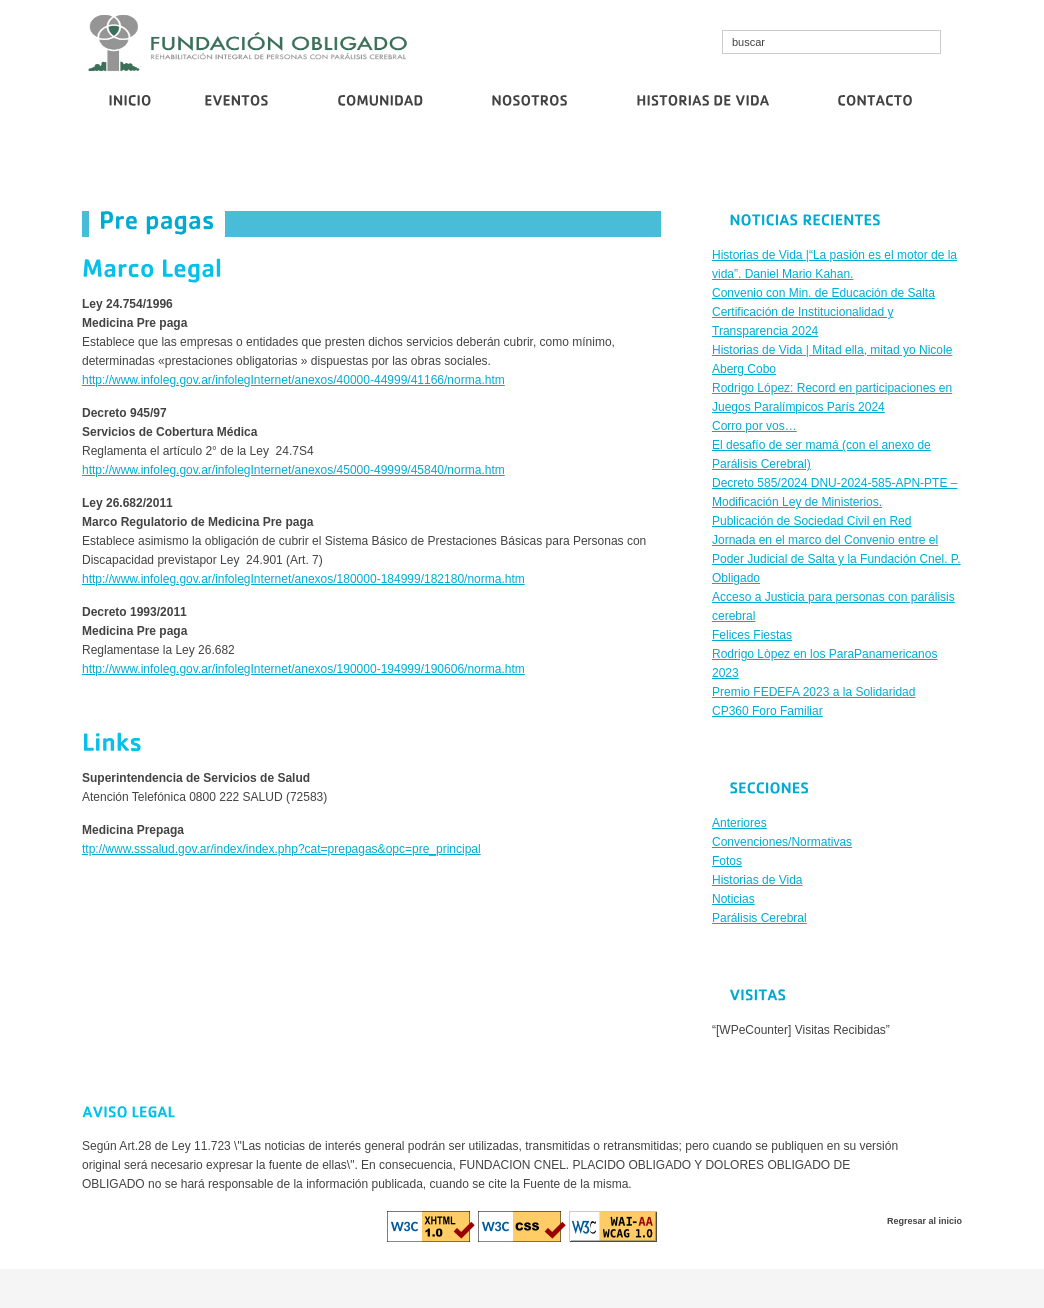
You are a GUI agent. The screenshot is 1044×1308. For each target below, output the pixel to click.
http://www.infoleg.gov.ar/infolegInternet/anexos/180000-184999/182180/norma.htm (303, 579)
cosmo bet (418, 1288)
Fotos (727, 861)
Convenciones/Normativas (782, 842)
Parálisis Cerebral (759, 918)
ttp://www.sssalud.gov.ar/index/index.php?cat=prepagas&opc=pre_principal (281, 849)
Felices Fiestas (752, 635)
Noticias (733, 899)
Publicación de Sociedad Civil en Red (878, 167)
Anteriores (739, 823)
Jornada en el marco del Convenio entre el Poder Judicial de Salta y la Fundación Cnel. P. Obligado (836, 559)
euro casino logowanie (613, 1288)
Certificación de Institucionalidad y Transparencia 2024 (533, 167)
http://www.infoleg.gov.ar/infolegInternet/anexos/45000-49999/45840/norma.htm (293, 470)
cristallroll (475, 1288)
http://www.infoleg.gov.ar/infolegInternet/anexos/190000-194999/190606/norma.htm (303, 669)
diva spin (526, 1288)
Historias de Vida (757, 880)
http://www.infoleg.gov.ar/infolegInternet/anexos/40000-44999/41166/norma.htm (293, 380)
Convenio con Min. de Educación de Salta (277, 167)
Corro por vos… (727, 167)
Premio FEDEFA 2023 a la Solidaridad (813, 692)
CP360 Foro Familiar (767, 711)
